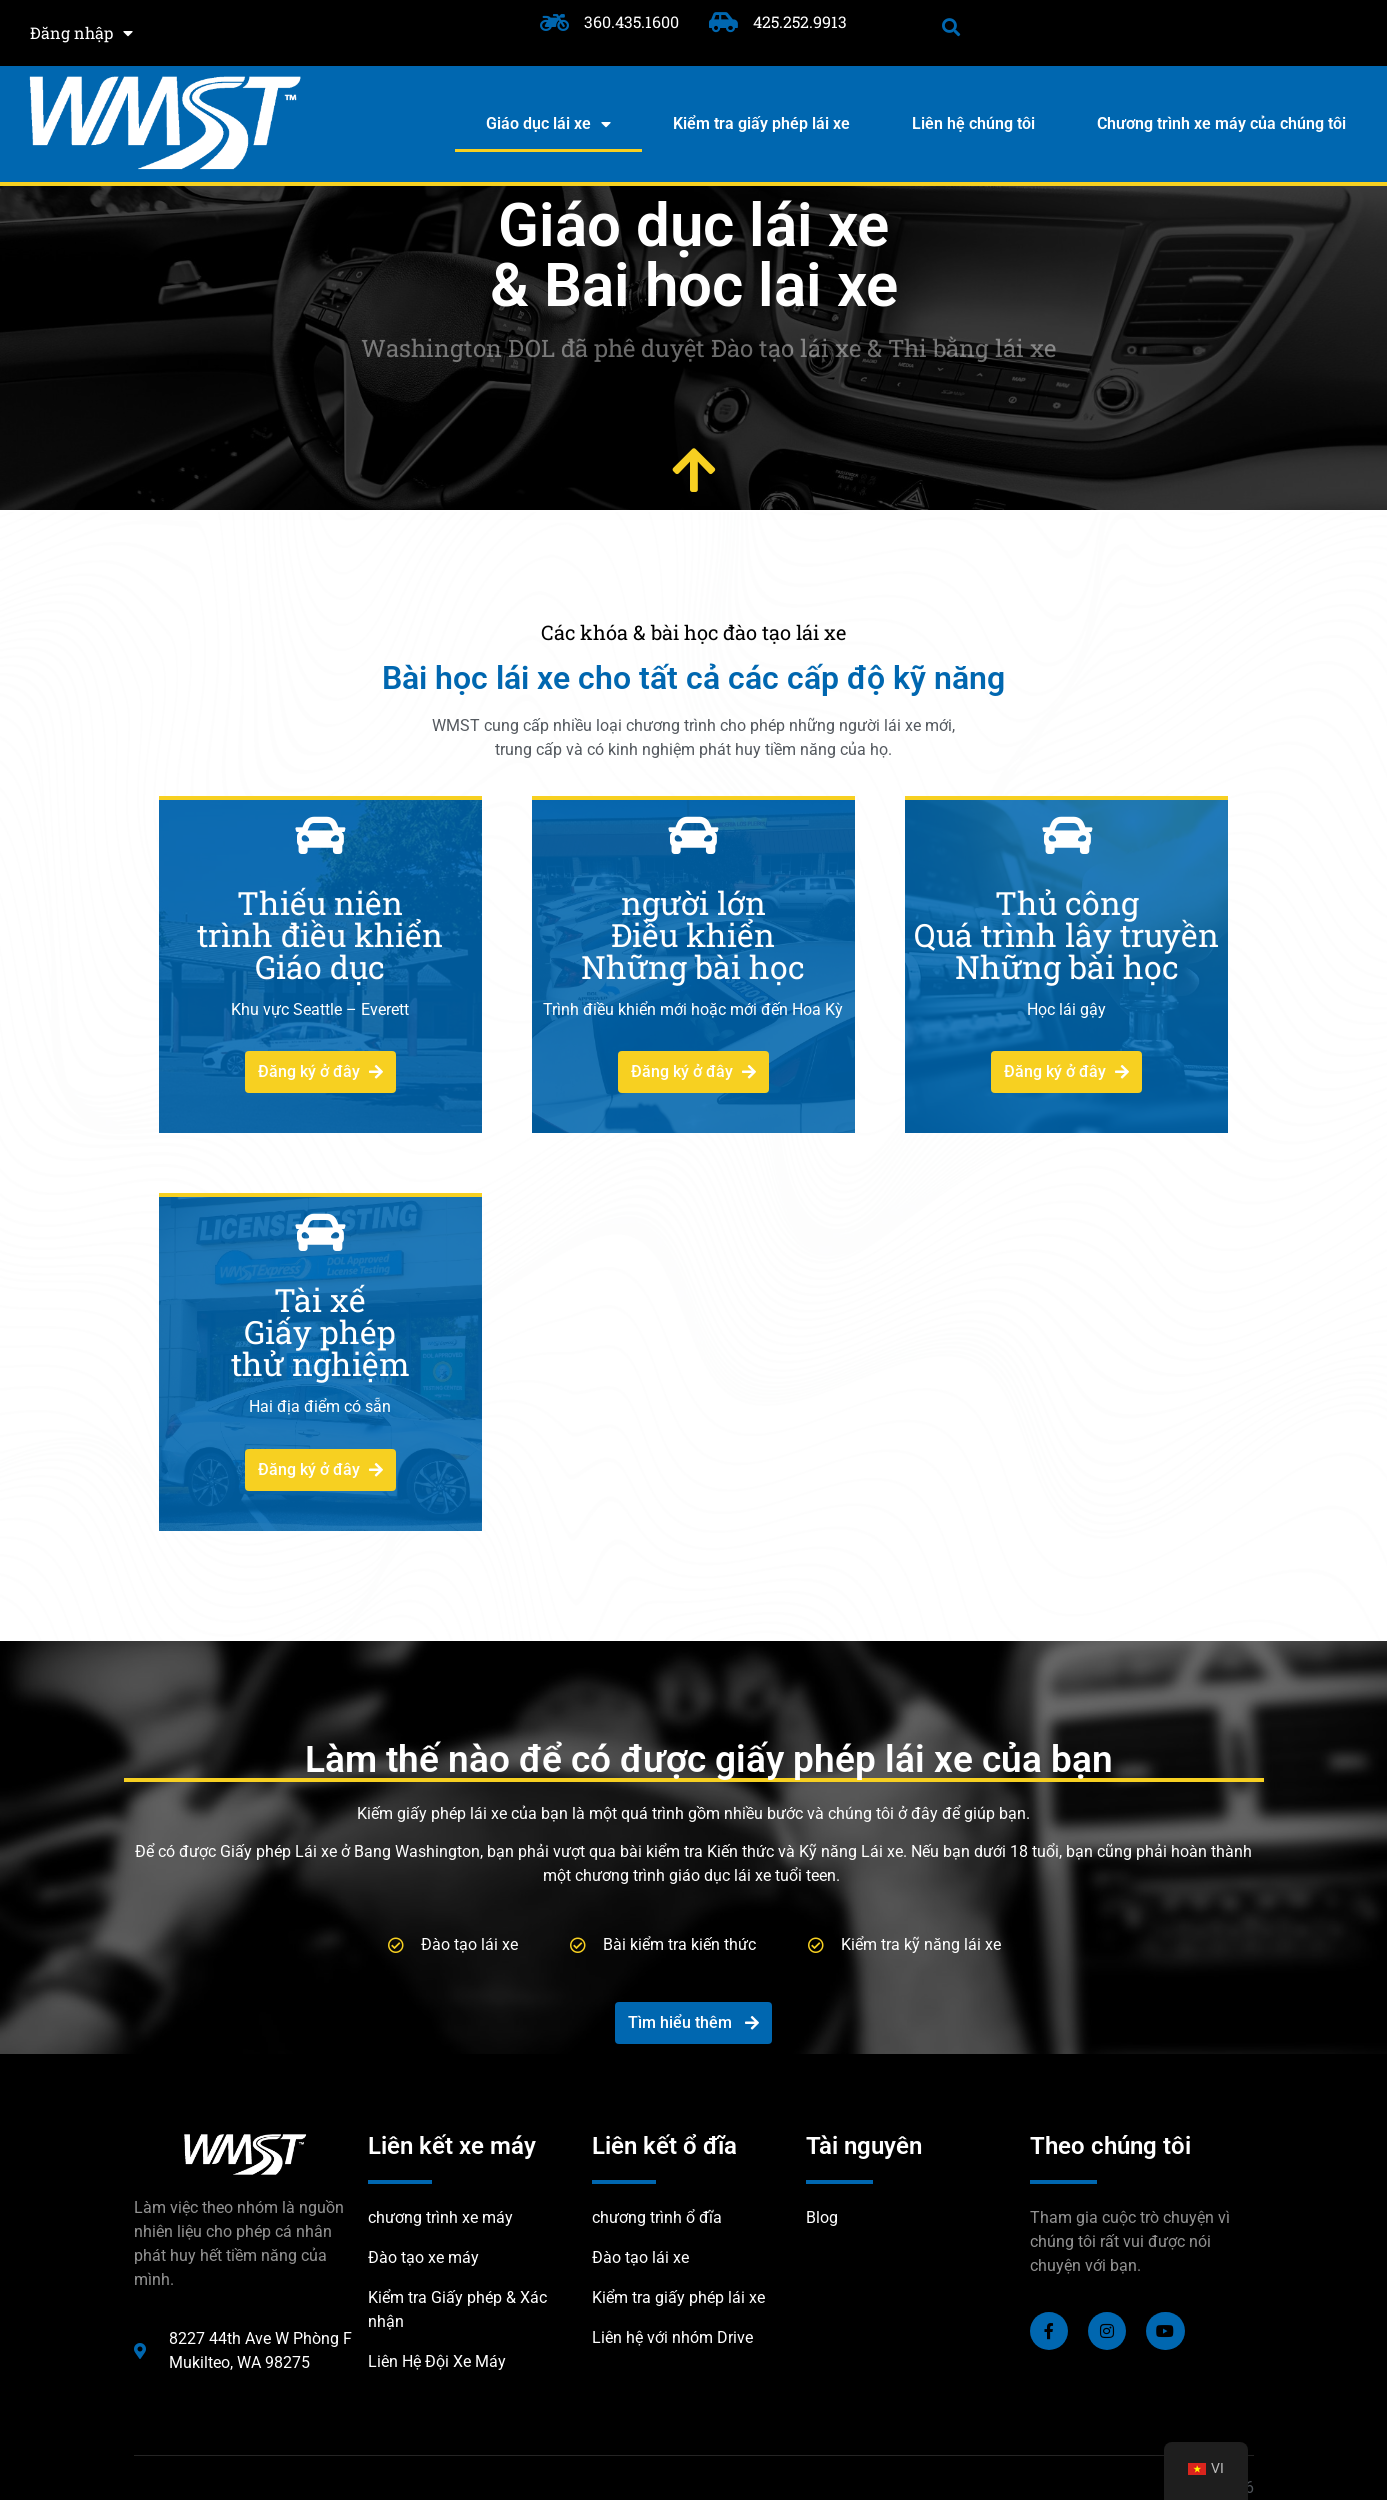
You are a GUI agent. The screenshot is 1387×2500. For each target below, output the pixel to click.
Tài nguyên (864, 2146)
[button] (951, 26)
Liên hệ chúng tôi (973, 123)
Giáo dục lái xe (548, 124)
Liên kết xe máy (452, 2146)
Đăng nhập (81, 33)
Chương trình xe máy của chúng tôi (1221, 123)
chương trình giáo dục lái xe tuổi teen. (707, 1875)
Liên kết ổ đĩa (664, 2146)
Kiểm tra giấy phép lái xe (761, 123)
